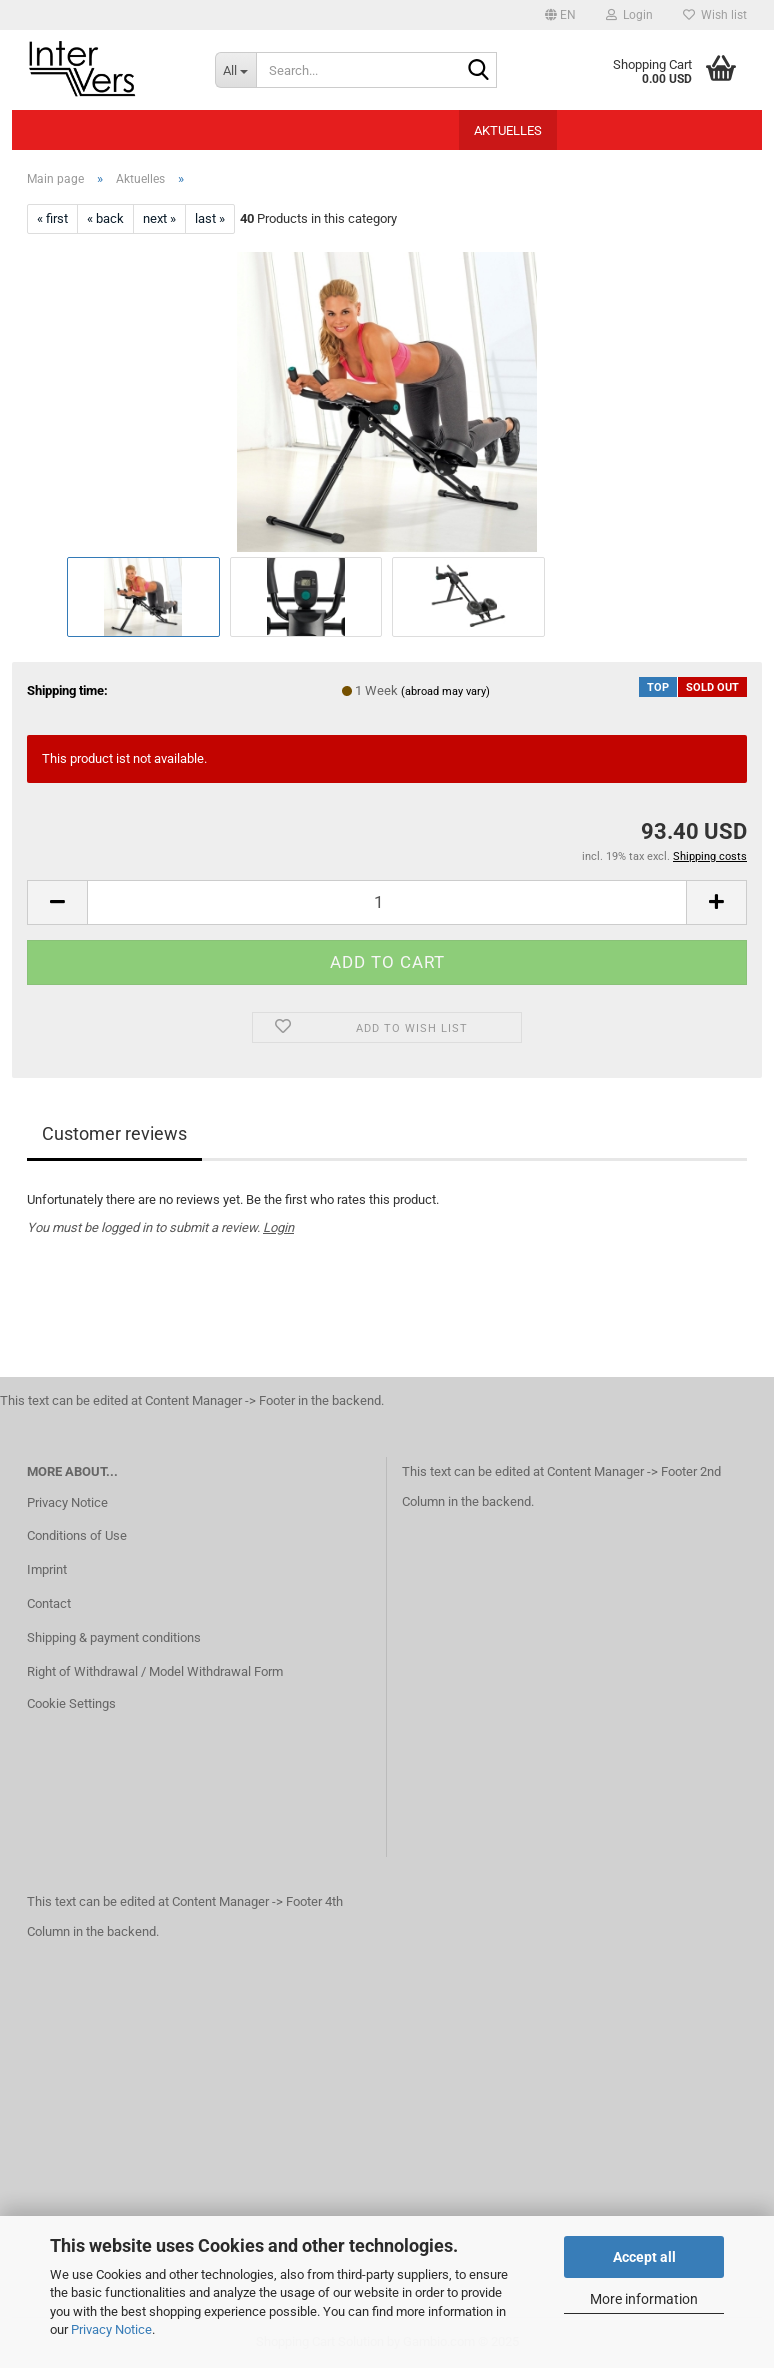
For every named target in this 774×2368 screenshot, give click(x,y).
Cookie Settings (71, 1703)
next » (159, 218)
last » (210, 218)
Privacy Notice (111, 2329)
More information (644, 2299)
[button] (560, 15)
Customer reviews (114, 1133)
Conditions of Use (77, 1535)
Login (278, 1227)
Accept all (644, 2257)
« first (52, 218)
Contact (49, 1603)
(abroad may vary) (445, 691)
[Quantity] (387, 902)
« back (105, 218)
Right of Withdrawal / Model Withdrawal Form (155, 1671)
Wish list (715, 15)
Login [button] (629, 15)
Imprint (47, 1569)
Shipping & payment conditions (114, 1637)
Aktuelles (508, 130)
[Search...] (236, 70)
